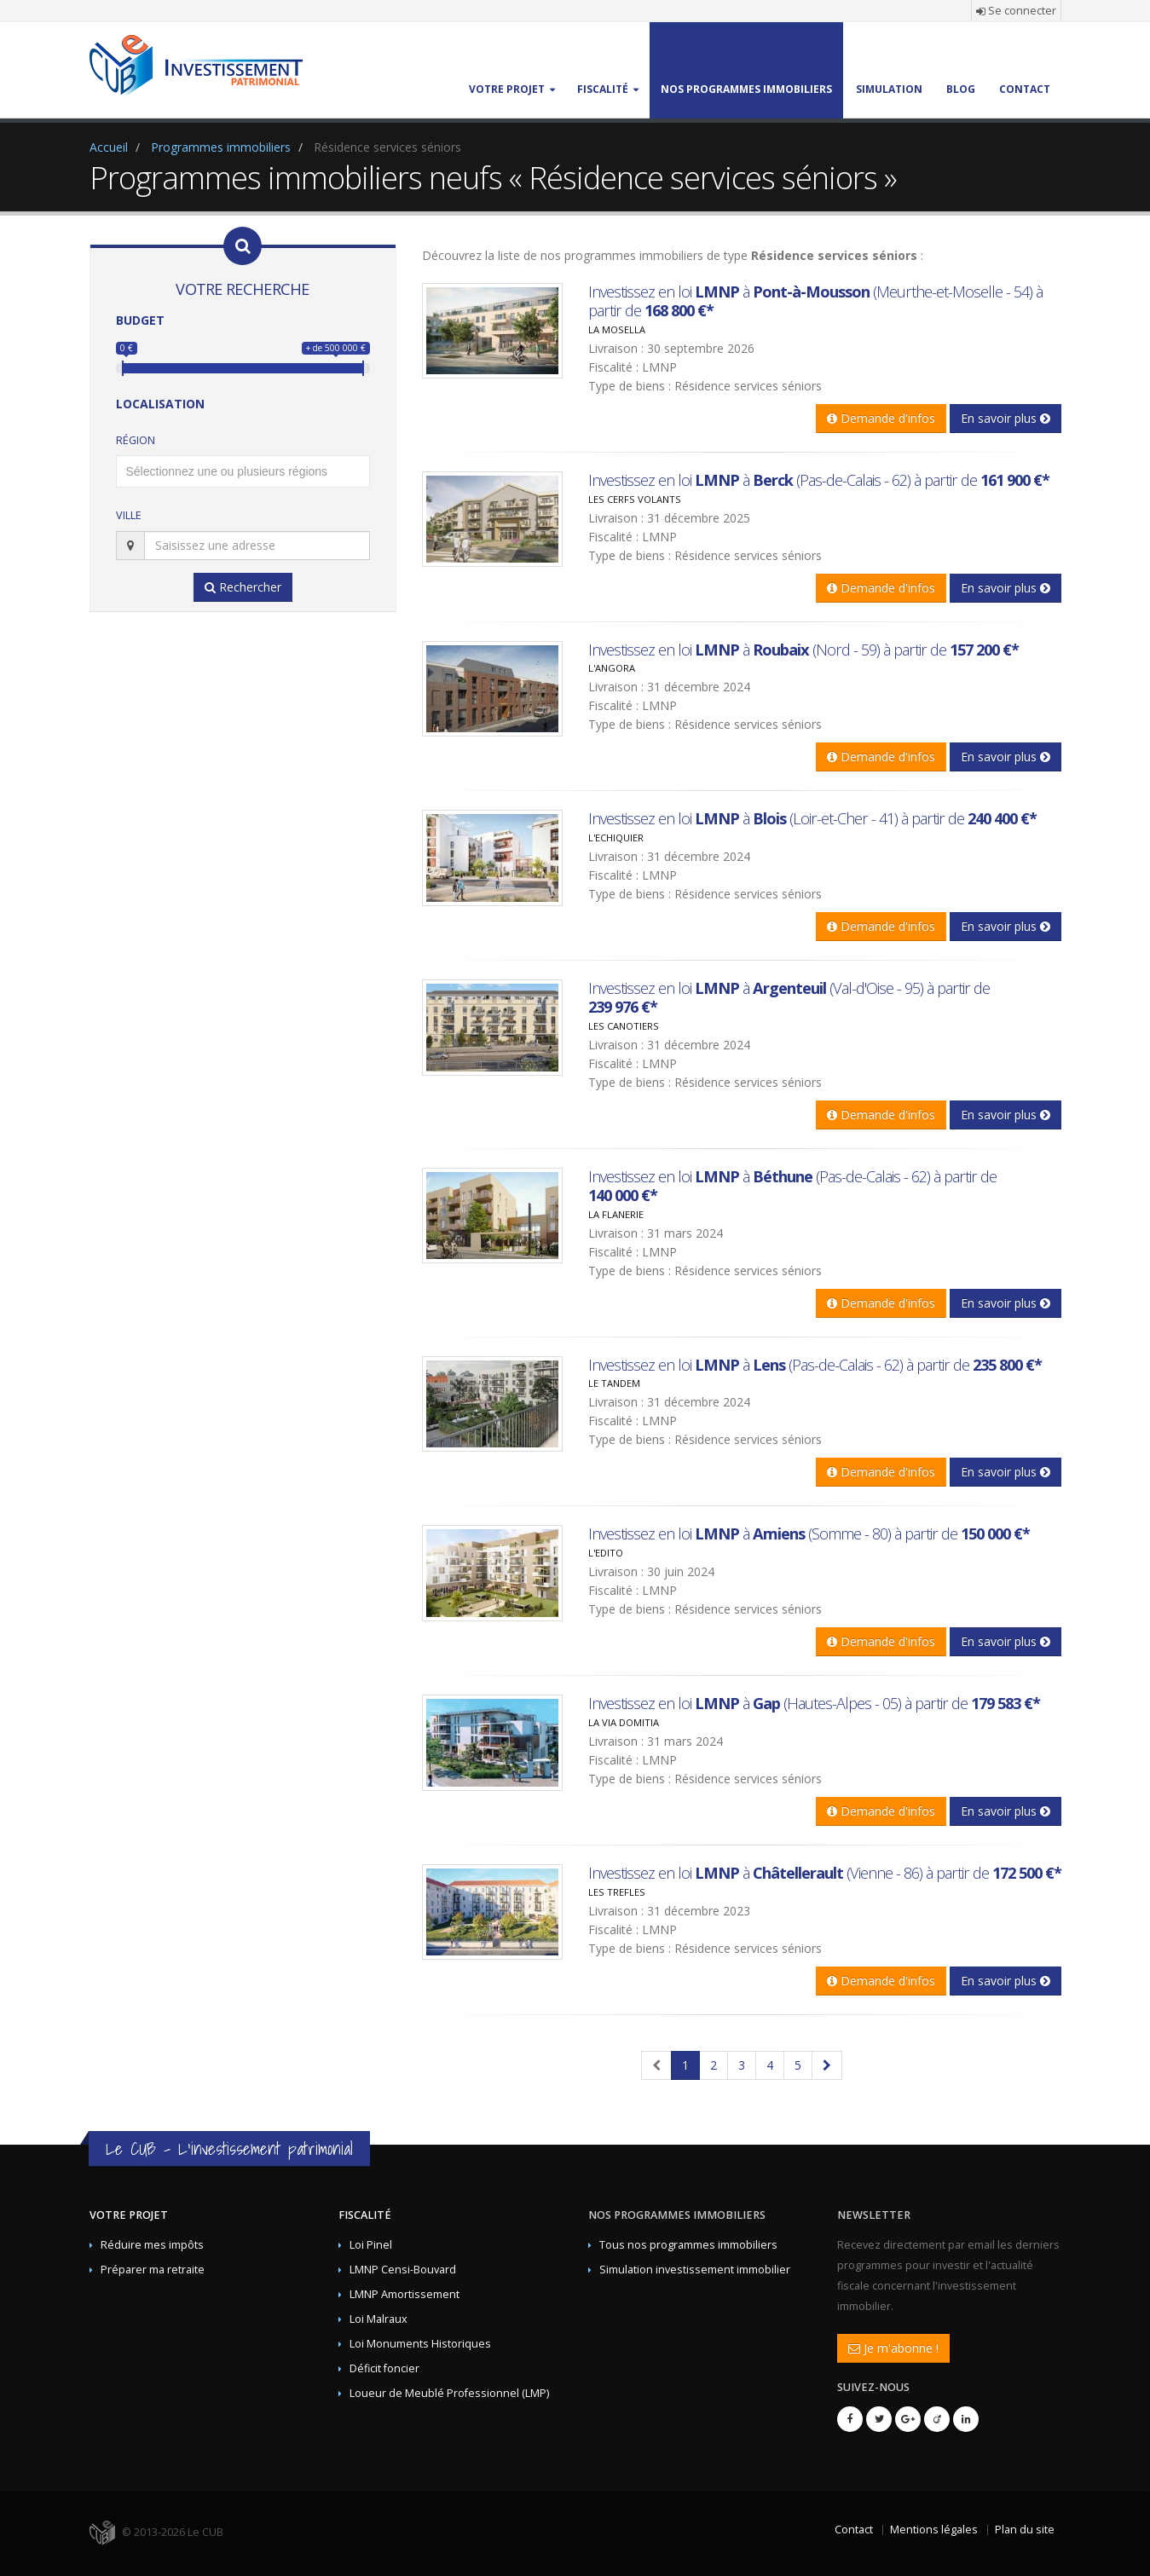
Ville (129, 515)
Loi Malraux (378, 2319)
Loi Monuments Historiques (420, 2343)
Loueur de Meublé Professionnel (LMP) (449, 2393)
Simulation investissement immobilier (694, 2269)
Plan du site (1025, 2529)
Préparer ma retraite (153, 2269)
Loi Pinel (371, 2245)
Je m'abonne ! (893, 2348)
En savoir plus (1005, 418)
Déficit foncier (384, 2368)
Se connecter (1016, 10)
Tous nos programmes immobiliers (688, 2245)
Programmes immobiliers (221, 147)
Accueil (109, 147)
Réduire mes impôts (152, 2245)
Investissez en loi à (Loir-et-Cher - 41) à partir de (812, 818)
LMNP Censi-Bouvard (403, 2269)
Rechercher (243, 587)
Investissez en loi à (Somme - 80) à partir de (809, 1533)
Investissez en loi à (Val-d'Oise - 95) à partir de (789, 997)
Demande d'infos (881, 418)
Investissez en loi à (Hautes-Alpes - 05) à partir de (814, 1703)
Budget (140, 320)
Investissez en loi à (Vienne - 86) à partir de (824, 1873)
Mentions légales (934, 2529)
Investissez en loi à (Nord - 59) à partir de (803, 649)
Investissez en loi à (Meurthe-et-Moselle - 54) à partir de (815, 301)
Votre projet (129, 2215)
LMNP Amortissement (404, 2294)
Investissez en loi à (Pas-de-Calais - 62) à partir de (818, 480)
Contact (854, 2529)
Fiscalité (364, 2215)
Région (135, 440)
